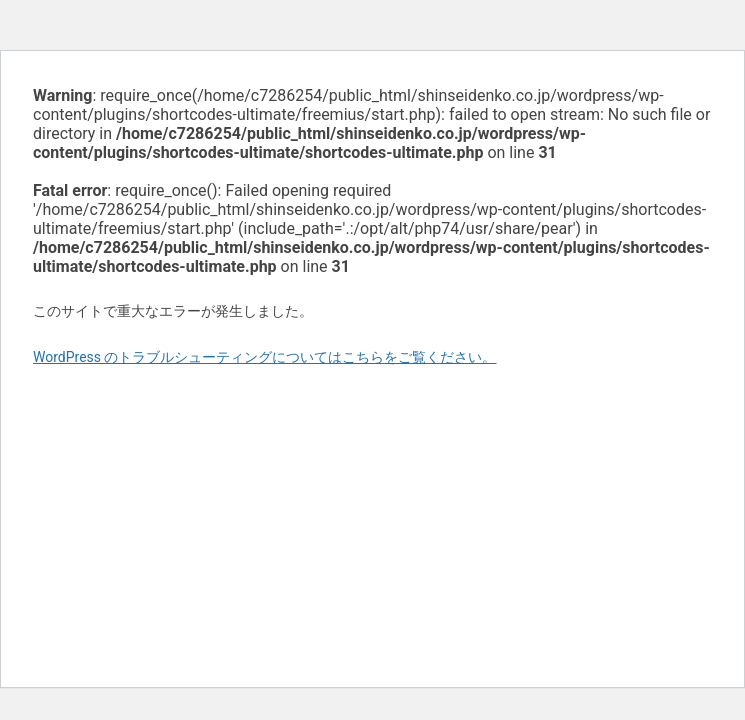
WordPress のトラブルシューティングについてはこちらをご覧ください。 (265, 357)
